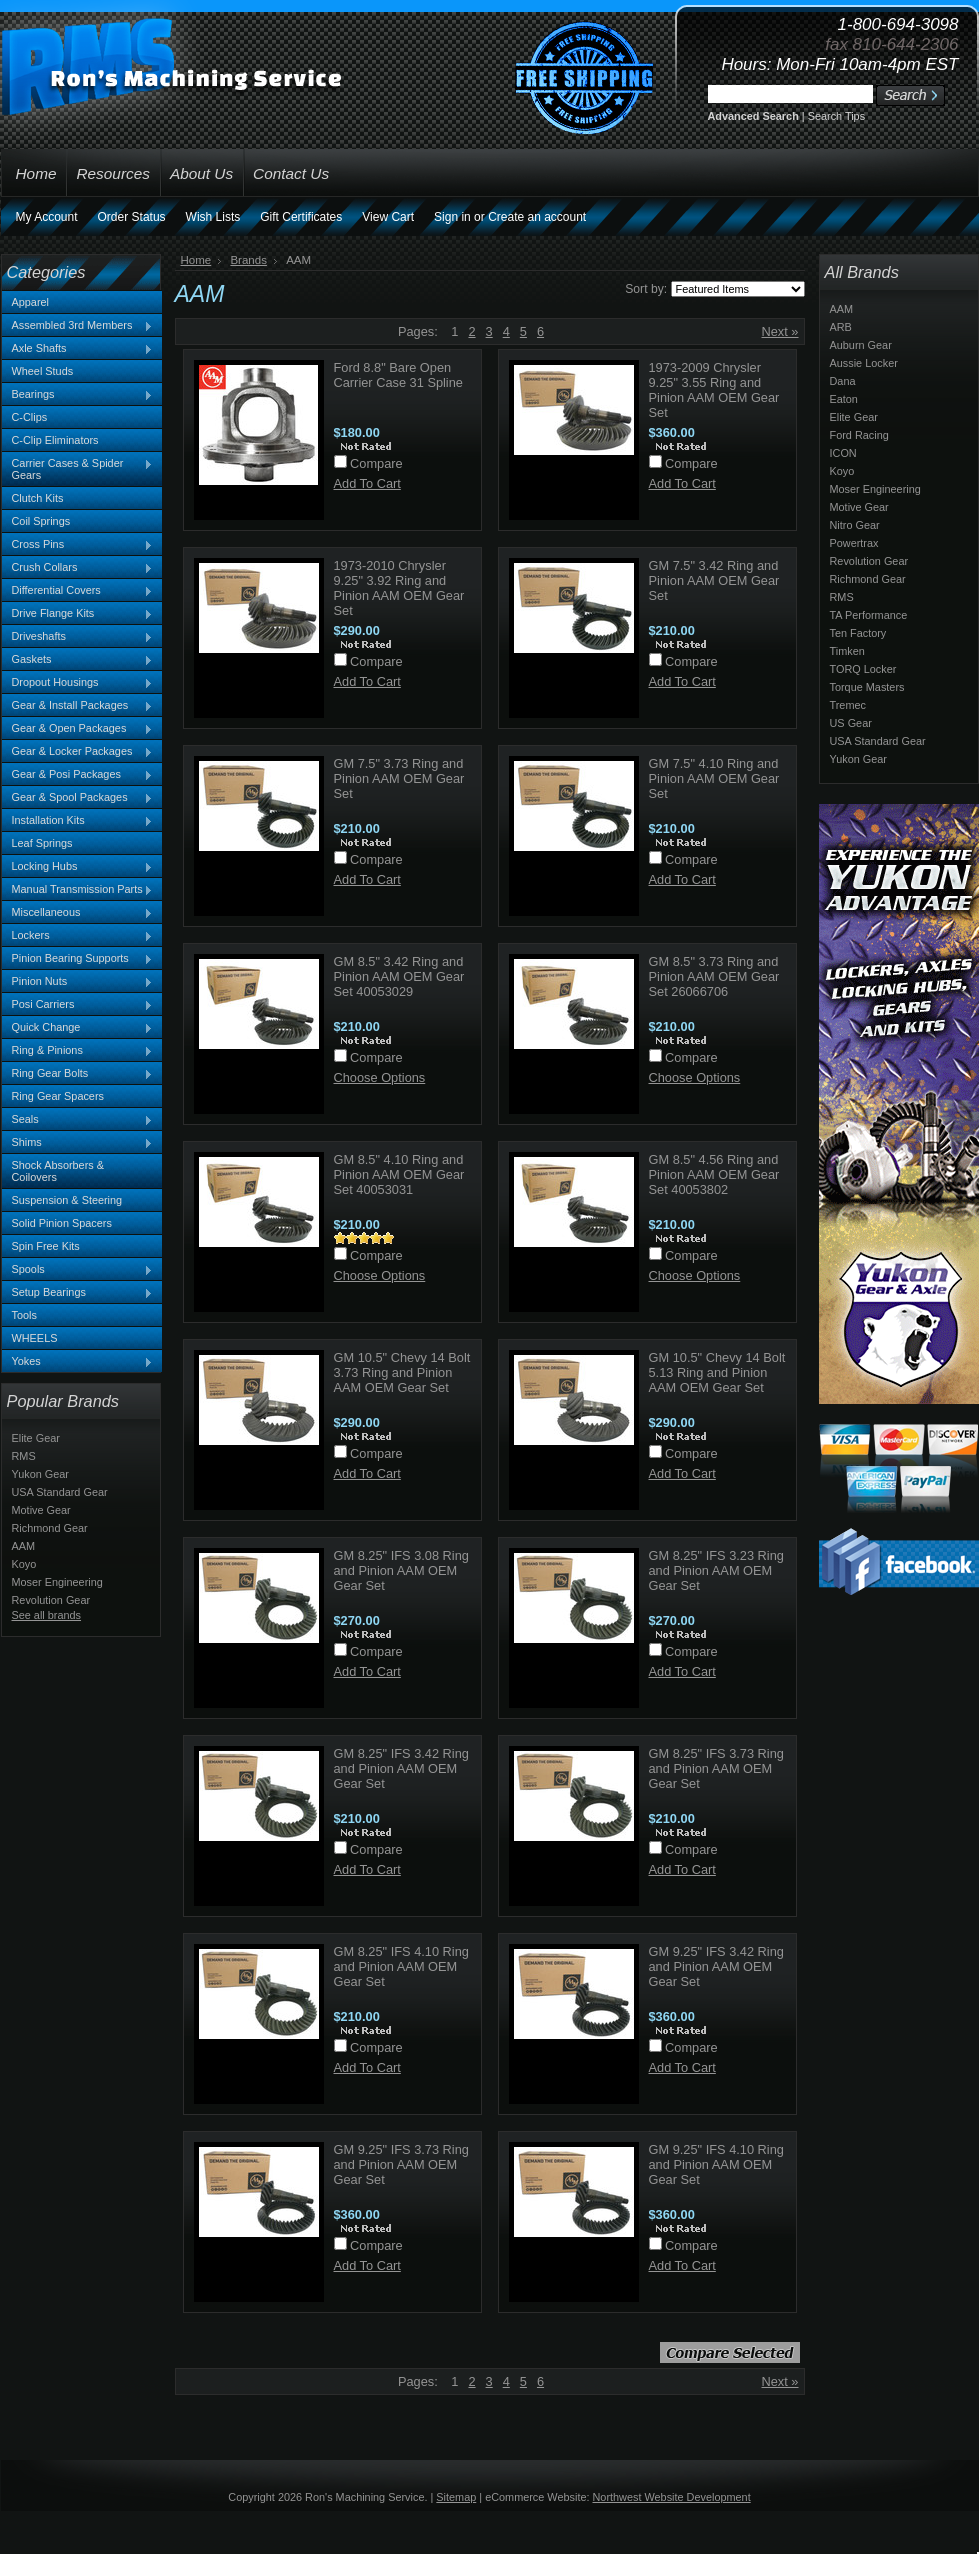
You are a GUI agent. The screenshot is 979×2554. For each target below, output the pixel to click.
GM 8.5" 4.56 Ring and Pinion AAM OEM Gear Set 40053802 (714, 1174)
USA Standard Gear (60, 1492)
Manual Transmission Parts (78, 890)
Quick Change (78, 1028)
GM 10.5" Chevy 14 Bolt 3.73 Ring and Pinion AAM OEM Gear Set (402, 1372)
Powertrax (854, 543)
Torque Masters (867, 687)
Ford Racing (859, 435)
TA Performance (869, 615)
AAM (24, 1546)
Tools (24, 1315)
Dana (843, 381)
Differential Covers (78, 591)
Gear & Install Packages (78, 706)
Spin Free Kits (46, 1246)
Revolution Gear (51, 1600)
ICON (843, 453)
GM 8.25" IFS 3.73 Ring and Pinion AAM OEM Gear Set (716, 1768)
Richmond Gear (50, 1528)
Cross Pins (78, 545)
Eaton (844, 399)
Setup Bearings (78, 1293)
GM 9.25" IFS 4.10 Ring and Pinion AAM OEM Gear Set (716, 2164)
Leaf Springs (42, 843)
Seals (78, 1120)
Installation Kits (78, 821)
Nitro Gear (855, 525)
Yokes (78, 1362)
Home (196, 260)
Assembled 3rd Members (78, 326)
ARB (841, 327)
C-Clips (30, 417)
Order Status (132, 217)
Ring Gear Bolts (78, 1074)
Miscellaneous (78, 913)
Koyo (24, 1564)
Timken (847, 651)
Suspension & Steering (67, 1200)
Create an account (537, 217)
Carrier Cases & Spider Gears (78, 469)
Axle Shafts (78, 349)
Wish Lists (213, 217)
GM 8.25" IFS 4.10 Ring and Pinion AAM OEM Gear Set (401, 1966)
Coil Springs (41, 521)
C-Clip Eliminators (55, 440)
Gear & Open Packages (78, 729)
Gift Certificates (301, 217)
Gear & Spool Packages (78, 798)
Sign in (452, 217)
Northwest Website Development (672, 2497)
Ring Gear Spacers (58, 1096)
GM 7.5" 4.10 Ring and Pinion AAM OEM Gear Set (714, 778)
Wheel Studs (43, 371)
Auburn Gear (861, 345)
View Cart (388, 217)
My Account (47, 217)
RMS (24, 1456)
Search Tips (836, 116)
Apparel (30, 302)
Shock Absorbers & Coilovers (58, 1171)
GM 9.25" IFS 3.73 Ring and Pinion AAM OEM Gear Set (401, 2164)
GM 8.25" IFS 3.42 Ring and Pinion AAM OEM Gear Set (401, 1768)
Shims (78, 1143)
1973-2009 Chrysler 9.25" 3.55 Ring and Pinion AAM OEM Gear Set (714, 390)
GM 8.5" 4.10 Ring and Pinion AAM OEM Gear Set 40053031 (399, 1174)
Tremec (848, 705)
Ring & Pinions (78, 1051)
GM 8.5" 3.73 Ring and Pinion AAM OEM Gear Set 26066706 (714, 976)
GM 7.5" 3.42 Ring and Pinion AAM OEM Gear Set (714, 580)
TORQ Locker (863, 669)
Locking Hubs (78, 867)
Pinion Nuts (78, 982)
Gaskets (78, 660)
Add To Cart (367, 483)
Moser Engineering (57, 1582)
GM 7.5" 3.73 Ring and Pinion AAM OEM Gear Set (399, 778)
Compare (376, 463)
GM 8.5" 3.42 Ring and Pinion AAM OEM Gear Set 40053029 (399, 976)
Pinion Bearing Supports (78, 959)
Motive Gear (41, 1510)
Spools (78, 1270)
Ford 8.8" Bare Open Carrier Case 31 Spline (398, 375)
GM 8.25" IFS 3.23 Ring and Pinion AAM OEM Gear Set (716, 1570)
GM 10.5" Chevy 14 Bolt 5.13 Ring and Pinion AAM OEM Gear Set (717, 1372)
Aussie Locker (864, 363)
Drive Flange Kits (78, 614)
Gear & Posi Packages (78, 775)
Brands (248, 260)
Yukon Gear (40, 1474)
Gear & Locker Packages (78, 752)
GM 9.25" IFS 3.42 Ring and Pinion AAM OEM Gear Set (716, 1966)
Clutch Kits (38, 498)
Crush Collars (78, 568)
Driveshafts (78, 637)
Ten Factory (858, 633)
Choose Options (380, 1077)
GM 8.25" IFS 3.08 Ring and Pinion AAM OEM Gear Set (401, 1570)
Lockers (78, 936)
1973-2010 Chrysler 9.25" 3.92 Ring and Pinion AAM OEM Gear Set (399, 588)
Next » (780, 331)
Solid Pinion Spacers (62, 1223)
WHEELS (35, 1338)
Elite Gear (36, 1438)
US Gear (851, 723)
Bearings (78, 395)
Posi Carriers (78, 1005)
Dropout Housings (78, 683)
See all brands (47, 1615)
